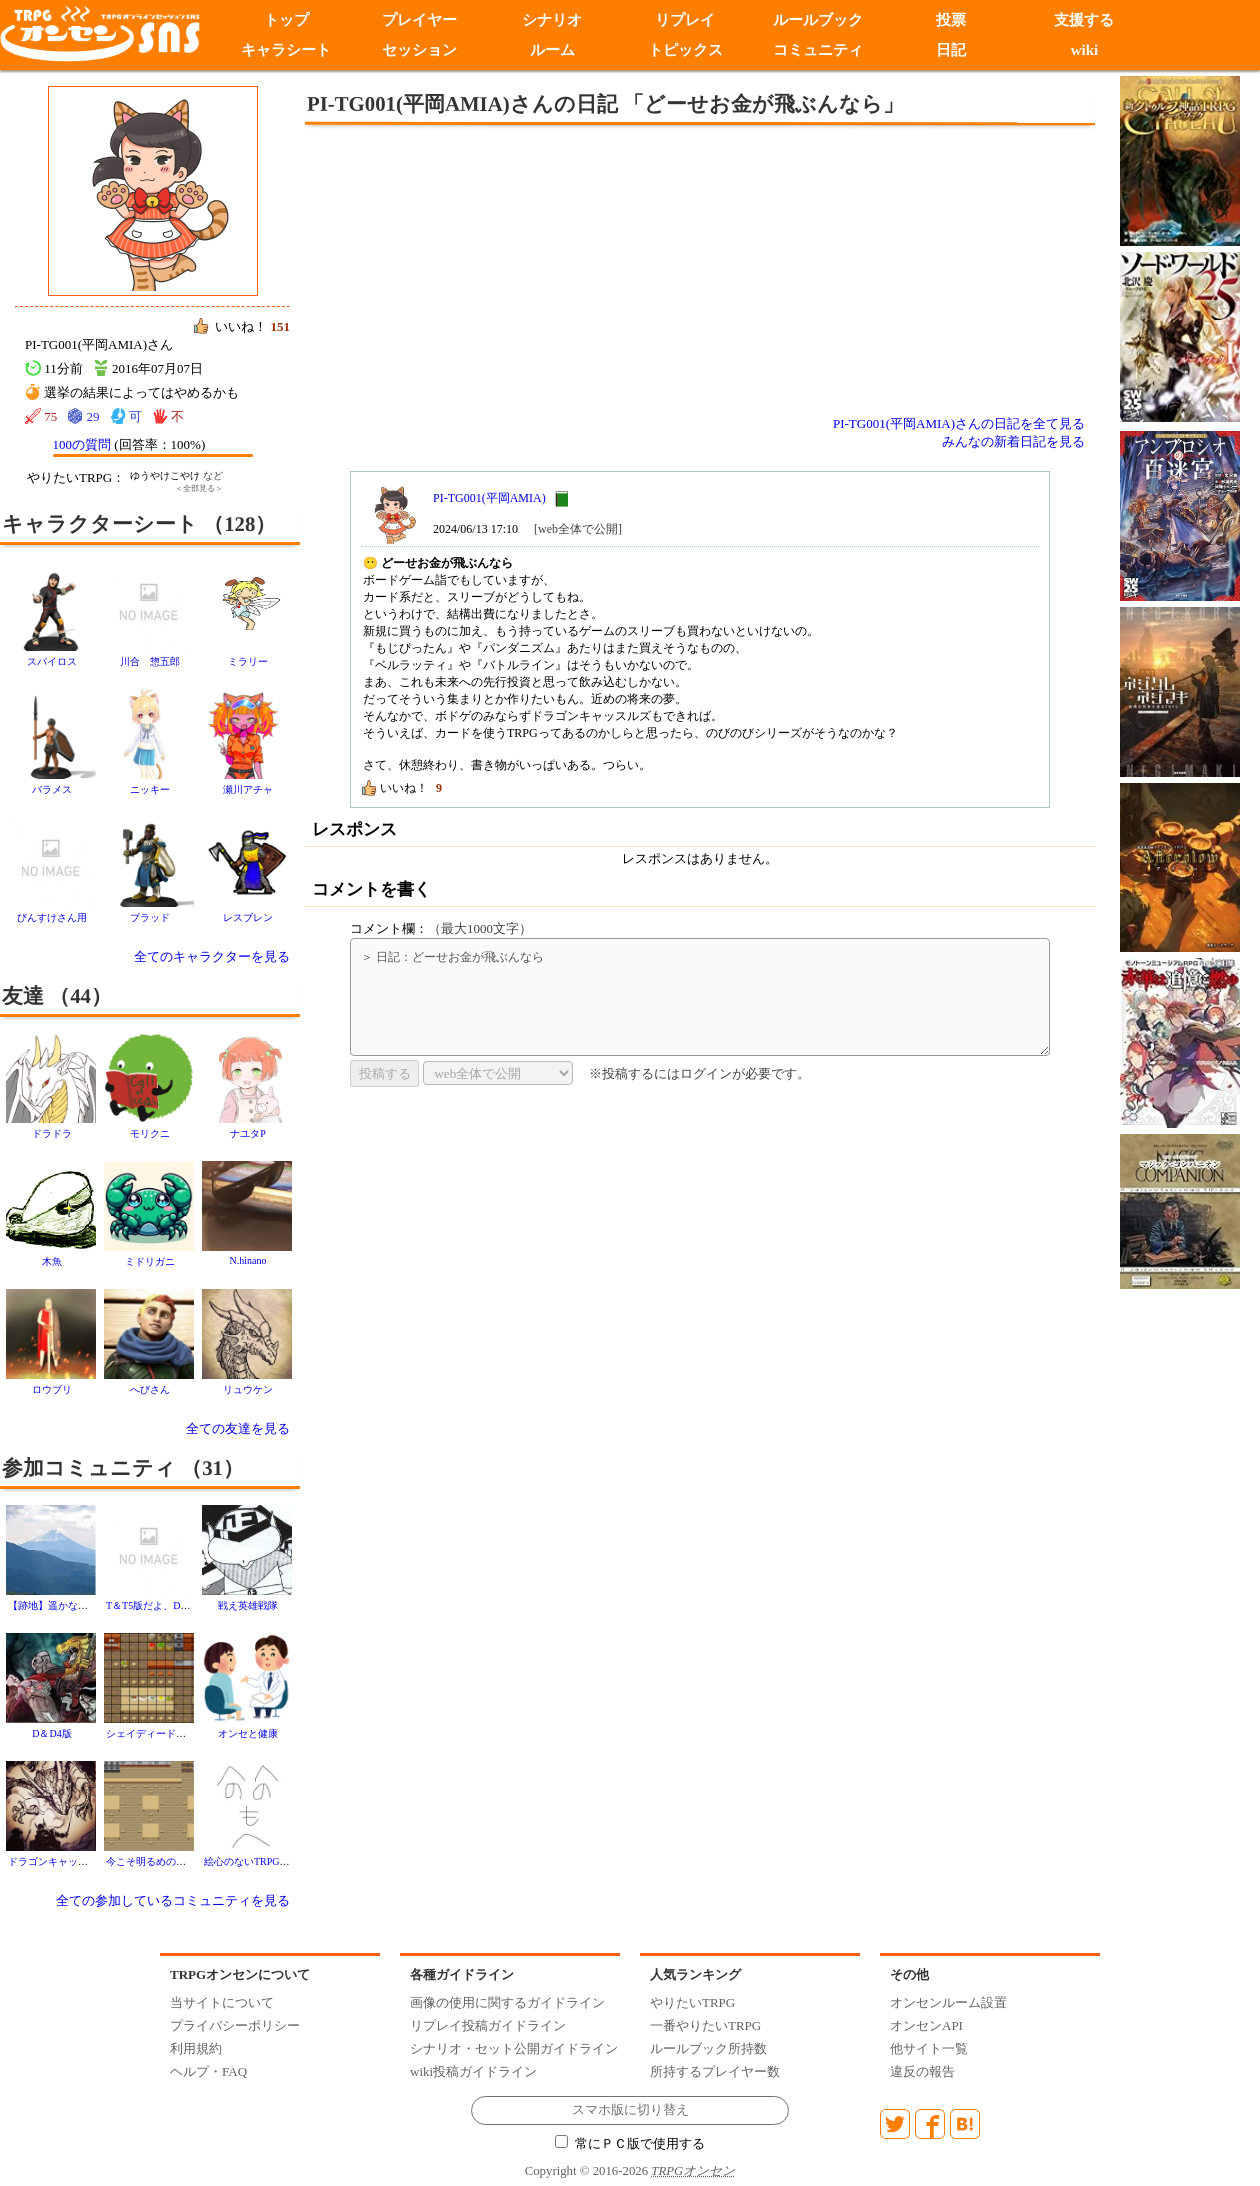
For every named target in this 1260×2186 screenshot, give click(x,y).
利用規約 (196, 2048)
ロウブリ (52, 1389)
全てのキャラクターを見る (212, 956)
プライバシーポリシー (235, 2025)
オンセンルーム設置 (948, 2002)
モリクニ (150, 1133)
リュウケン (248, 1389)
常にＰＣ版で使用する (630, 2144)
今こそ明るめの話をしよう (166, 1861)
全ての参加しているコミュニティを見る (173, 1900)
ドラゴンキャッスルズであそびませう (93, 1861)
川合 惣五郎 (150, 661)
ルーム (552, 50)
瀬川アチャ (248, 789)
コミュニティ (818, 50)
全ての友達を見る (238, 1428)
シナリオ (552, 20)
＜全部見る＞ (199, 488)
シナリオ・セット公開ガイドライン (514, 2048)
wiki (1085, 50)
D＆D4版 (51, 1733)
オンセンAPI (926, 2025)
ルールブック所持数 (708, 2048)
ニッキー (150, 789)
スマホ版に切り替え (630, 2110)
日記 (951, 50)
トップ (286, 20)
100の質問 (82, 444)
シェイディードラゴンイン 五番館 (186, 1733)
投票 (951, 20)
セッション (419, 50)
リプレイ (685, 20)
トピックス (685, 50)
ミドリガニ (150, 1261)
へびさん (150, 1389)
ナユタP (248, 1133)
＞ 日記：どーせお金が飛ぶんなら (700, 997)
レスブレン (248, 917)
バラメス (52, 789)
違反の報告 (922, 2071)
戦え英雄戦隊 (248, 1605)
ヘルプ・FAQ (208, 2071)
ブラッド (150, 917)
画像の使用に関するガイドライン (507, 2002)
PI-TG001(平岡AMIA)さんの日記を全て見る (959, 423)
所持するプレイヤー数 (715, 2071)
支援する (1084, 20)
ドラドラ (52, 1133)
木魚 (52, 1261)
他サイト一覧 (929, 2048)
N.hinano (248, 1260)
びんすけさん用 (52, 917)
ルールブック (818, 20)
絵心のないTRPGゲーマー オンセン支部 (293, 1861)
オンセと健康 (248, 1733)
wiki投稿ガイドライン (473, 2071)
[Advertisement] (535, 270)
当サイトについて (222, 2002)
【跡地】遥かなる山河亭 (63, 1605)
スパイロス (52, 661)
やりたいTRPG (692, 2002)
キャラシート (286, 50)
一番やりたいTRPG (705, 2025)
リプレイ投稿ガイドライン (488, 2025)
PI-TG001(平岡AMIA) (489, 498)
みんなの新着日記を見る (1013, 441)
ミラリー (248, 661)
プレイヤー (419, 20)
